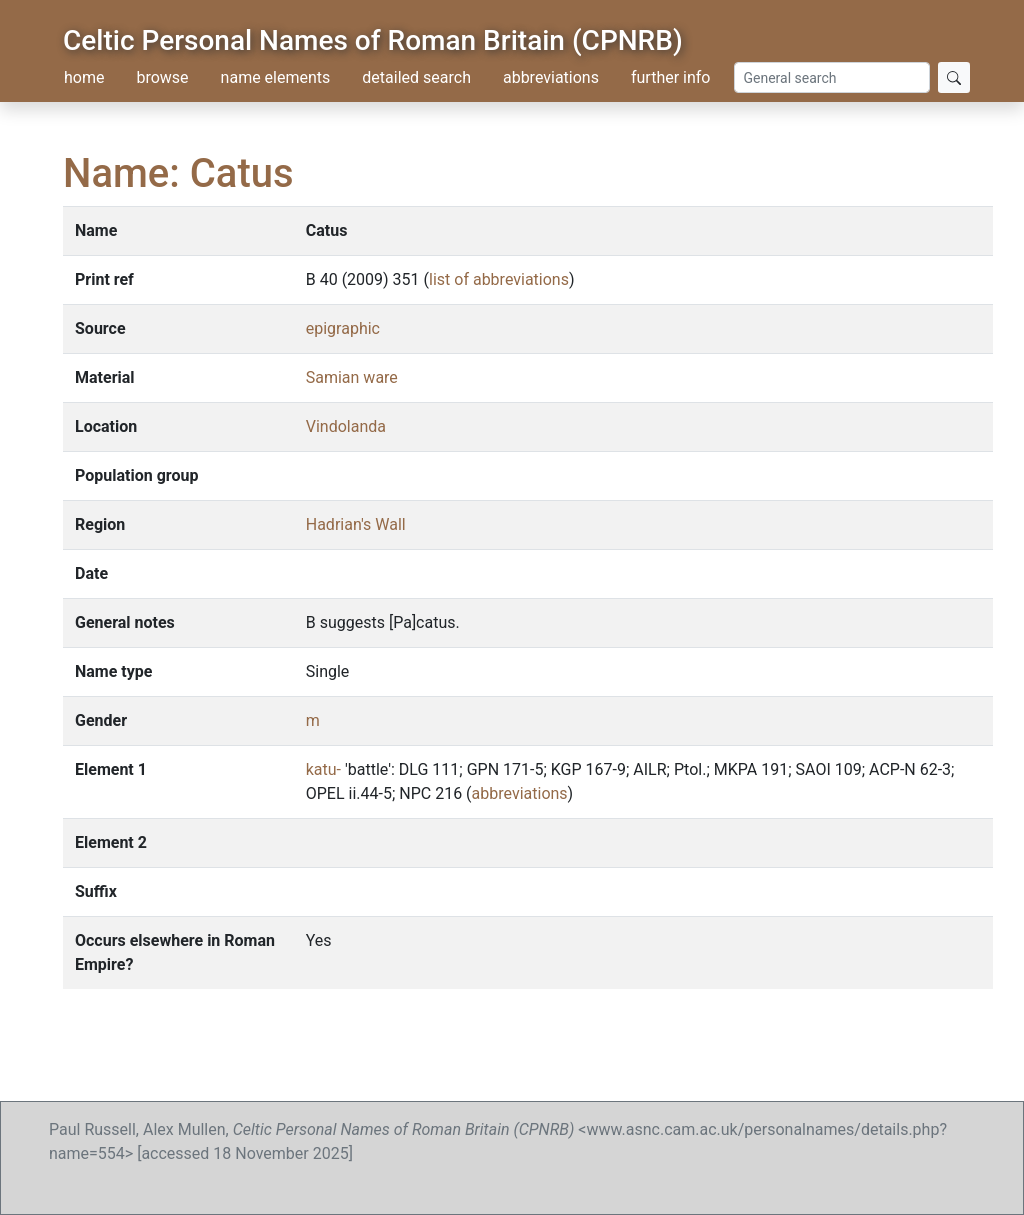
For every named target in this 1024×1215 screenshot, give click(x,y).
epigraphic (343, 328)
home (84, 77)
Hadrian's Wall (356, 524)
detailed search (416, 77)
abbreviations (551, 77)
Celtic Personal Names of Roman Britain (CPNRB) (373, 40)
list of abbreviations (499, 279)
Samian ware (352, 377)
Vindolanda (346, 426)
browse (162, 77)
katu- (325, 769)
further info (671, 77)
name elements (276, 77)
